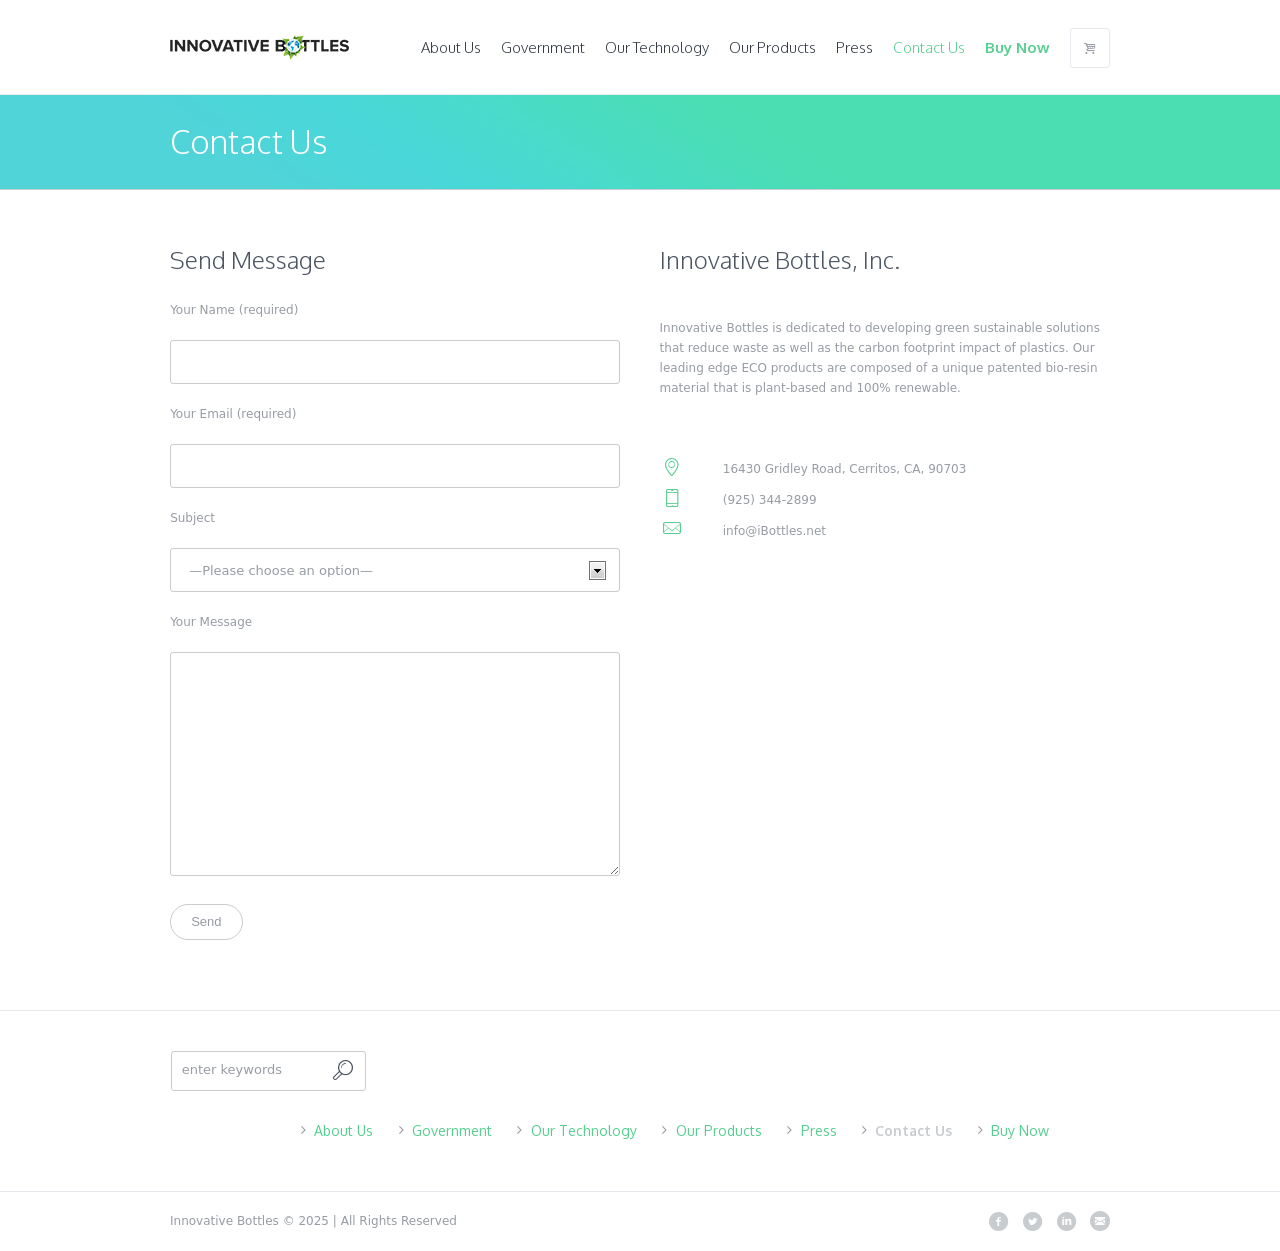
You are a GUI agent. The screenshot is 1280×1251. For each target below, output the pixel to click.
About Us (343, 1130)
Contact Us (913, 1130)
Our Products (719, 1130)
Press (819, 1130)
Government (452, 1130)
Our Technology (584, 1130)
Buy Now (1020, 1130)
